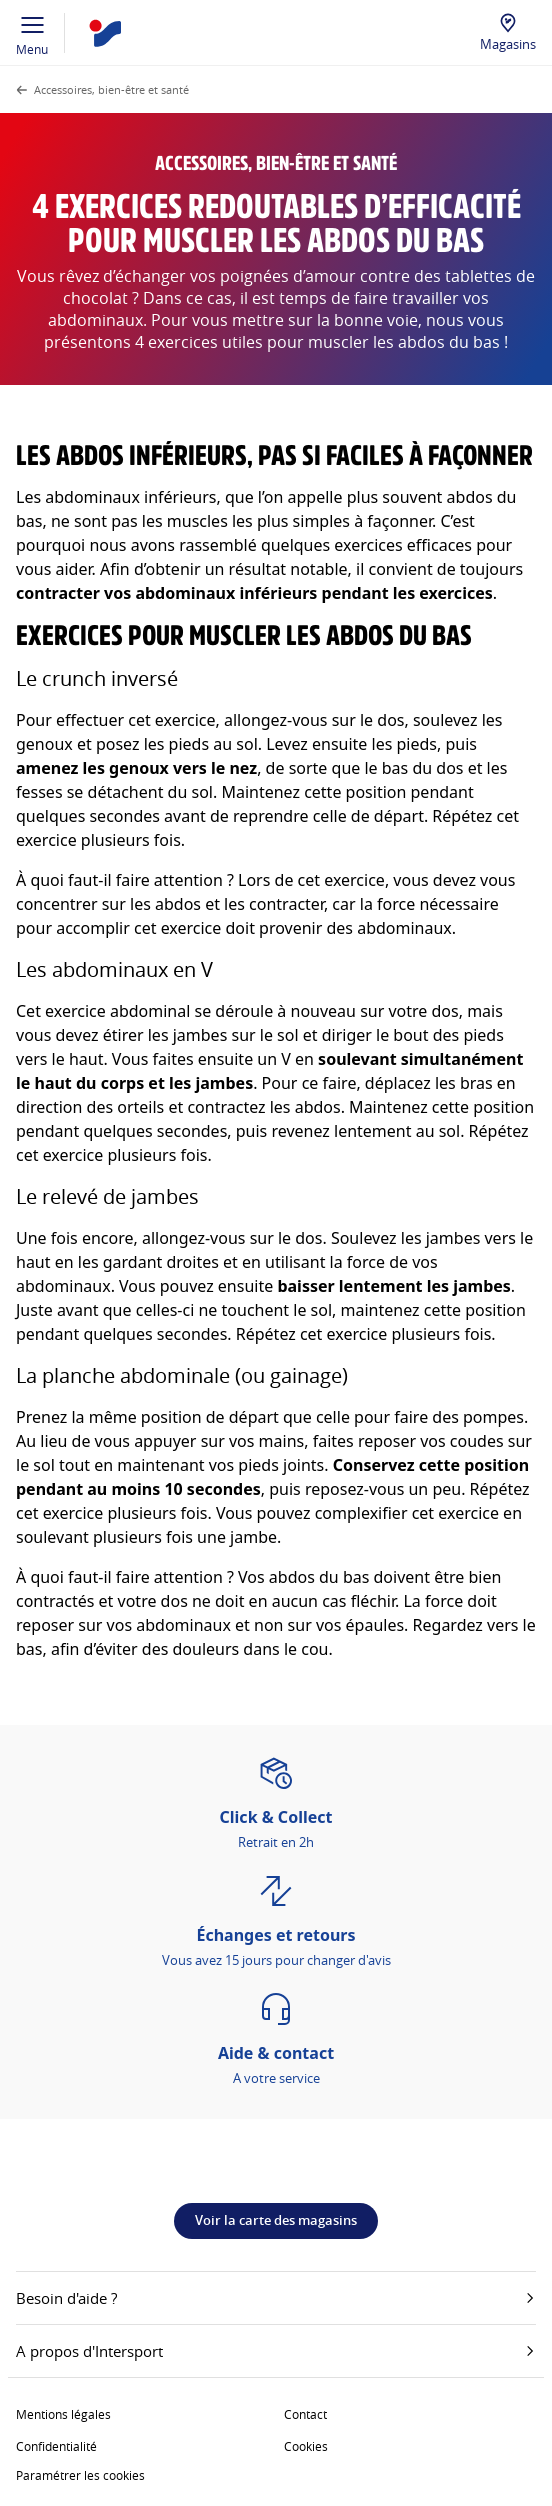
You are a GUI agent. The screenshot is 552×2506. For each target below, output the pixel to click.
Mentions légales (63, 2414)
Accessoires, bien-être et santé (111, 89)
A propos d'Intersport (276, 2351)
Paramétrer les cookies (80, 2475)
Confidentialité (56, 2446)
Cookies (306, 2446)
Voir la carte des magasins (276, 2220)
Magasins (508, 44)
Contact (305, 2414)
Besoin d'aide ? (276, 2298)
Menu (32, 33)
